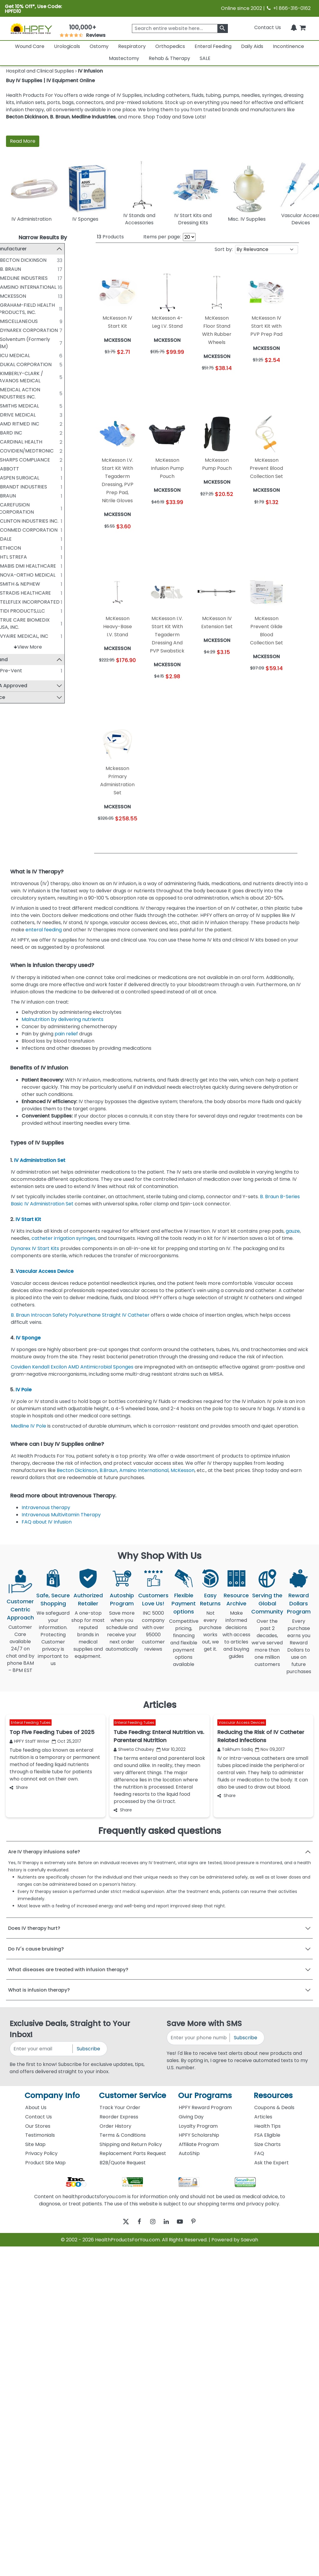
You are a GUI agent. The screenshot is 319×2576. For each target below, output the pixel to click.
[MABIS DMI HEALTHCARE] (10, 565)
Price (14, 697)
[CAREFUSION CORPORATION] (10, 504)
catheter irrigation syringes (63, 1238)
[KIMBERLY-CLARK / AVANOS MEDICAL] (10, 373)
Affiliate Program (199, 2144)
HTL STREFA (28, 557)
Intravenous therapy (46, 1507)
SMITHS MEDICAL (34, 405)
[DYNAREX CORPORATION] (10, 330)
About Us (35, 2107)
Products (110, 236)
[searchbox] (180, 28)
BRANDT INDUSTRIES (38, 486)
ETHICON (25, 548)
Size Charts (267, 2144)
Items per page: (162, 236)
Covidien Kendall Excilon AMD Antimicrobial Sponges (72, 1366)
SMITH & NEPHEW (35, 584)
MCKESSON (28, 296)
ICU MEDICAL (30, 355)
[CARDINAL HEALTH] (10, 441)
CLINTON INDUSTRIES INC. (44, 521)
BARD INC (26, 432)
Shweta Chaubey (134, 1749)
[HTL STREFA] (10, 556)
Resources (273, 2095)
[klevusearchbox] (222, 28)
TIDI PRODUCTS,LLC (37, 610)
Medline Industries (94, 116)
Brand (15, 659)
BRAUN (23, 495)
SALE (205, 58)
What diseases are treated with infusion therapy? (68, 1969)
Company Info (52, 2095)
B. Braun (60, 116)
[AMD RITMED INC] (10, 423)
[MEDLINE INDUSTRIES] (10, 278)
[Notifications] (294, 27)
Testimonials (40, 2135)
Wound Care (29, 46)
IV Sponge (27, 1337)
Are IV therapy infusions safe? (44, 1851)
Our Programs (205, 2095)
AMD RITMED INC (34, 423)
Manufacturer (25, 248)
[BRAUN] (10, 495)
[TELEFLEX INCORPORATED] (10, 601)
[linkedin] (167, 2221)
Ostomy (99, 46)
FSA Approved (25, 686)
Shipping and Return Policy (131, 2144)
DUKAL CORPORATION (41, 364)
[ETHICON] (10, 547)
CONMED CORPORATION (44, 530)
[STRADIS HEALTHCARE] (10, 592)
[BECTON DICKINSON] (10, 260)
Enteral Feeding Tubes (31, 1722)
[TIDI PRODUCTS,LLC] (10, 610)
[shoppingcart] (303, 27)
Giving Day (191, 2116)
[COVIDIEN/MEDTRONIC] (10, 450)
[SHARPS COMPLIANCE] (10, 459)
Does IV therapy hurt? (34, 1928)
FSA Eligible (267, 2135)
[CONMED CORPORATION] (10, 529)
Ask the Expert (271, 2162)
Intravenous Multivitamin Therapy (62, 1514)
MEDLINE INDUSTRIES (39, 278)
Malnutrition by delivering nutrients (64, 1019)
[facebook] (135, 2221)
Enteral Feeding (213, 46)
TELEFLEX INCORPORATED (45, 601)
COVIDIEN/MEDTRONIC (42, 450)
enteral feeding (43, 929)
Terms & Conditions (123, 2135)
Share (19, 1787)
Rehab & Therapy (169, 58)
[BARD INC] (10, 432)
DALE (21, 539)
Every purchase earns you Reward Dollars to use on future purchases (298, 1650)
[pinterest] (200, 2221)
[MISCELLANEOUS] (10, 321)
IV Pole (23, 1389)
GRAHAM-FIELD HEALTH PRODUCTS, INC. (42, 309)
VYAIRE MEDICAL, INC (39, 636)
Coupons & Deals (274, 2107)
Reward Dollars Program (299, 1603)
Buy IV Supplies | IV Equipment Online (50, 80)
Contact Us (267, 27)
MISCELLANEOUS (34, 321)
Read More (22, 141)
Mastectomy (124, 58)
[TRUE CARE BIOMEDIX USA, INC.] (10, 619)
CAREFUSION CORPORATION (31, 508)
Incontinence (288, 46)
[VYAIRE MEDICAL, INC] (10, 636)
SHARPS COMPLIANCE (40, 459)
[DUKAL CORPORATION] (10, 364)
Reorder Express (119, 2116)
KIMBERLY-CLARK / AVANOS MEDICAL (36, 377)
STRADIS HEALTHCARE (40, 593)
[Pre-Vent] (10, 670)
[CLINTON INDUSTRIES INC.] (10, 520)
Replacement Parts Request (133, 2153)
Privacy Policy (41, 2153)
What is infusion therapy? (39, 1989)
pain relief (66, 1033)
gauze (293, 1231)
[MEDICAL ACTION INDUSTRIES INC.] (10, 389)
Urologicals (67, 46)
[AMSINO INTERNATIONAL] (10, 287)
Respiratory (132, 46)
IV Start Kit (29, 1219)
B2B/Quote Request (123, 2162)
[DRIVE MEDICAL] (10, 414)
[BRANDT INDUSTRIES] (10, 486)
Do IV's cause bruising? (36, 1948)
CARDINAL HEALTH (36, 441)
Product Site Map (45, 2162)
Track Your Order (120, 2107)
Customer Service (132, 2095)
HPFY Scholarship (199, 2135)
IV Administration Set (40, 1160)
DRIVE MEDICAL (33, 414)
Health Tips (267, 2126)
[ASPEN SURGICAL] (10, 477)
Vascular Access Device (44, 1271)
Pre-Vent (26, 670)
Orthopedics (170, 46)
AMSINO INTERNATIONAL (43, 287)
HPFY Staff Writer (29, 1741)
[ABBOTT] (10, 468)
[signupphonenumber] (199, 2037)
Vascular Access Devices (242, 1722)
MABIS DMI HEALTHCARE (43, 566)
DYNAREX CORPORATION (44, 330)
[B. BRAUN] (10, 269)
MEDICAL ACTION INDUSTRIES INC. (34, 393)
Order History (115, 2126)
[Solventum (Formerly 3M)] (10, 339)
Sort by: (224, 249)
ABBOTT (24, 468)
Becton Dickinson (27, 116)
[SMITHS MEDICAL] (10, 405)
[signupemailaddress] (41, 2048)
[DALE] (10, 538)
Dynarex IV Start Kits (35, 1248)
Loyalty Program (198, 2126)
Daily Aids (252, 46)
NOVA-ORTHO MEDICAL (42, 575)
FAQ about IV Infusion (47, 1521)
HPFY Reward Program (205, 2107)
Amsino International (143, 1470)
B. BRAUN (25, 269)
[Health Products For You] (31, 28)
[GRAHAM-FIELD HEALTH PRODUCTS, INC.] (10, 305)
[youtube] (184, 2221)
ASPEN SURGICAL (34, 477)
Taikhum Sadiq (235, 1749)
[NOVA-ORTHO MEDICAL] (10, 574)
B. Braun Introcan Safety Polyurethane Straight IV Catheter (80, 1315)
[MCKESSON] (10, 296)
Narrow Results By (43, 237)
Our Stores (37, 2126)
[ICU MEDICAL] (10, 355)
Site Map (35, 2144)
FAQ (259, 2153)
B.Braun (108, 1470)
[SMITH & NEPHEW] (10, 583)
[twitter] (118, 2221)
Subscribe (88, 2048)
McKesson (183, 1470)
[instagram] (151, 2221)
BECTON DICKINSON (38, 260)
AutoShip (189, 2153)
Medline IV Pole (28, 1425)
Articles (263, 2116)
